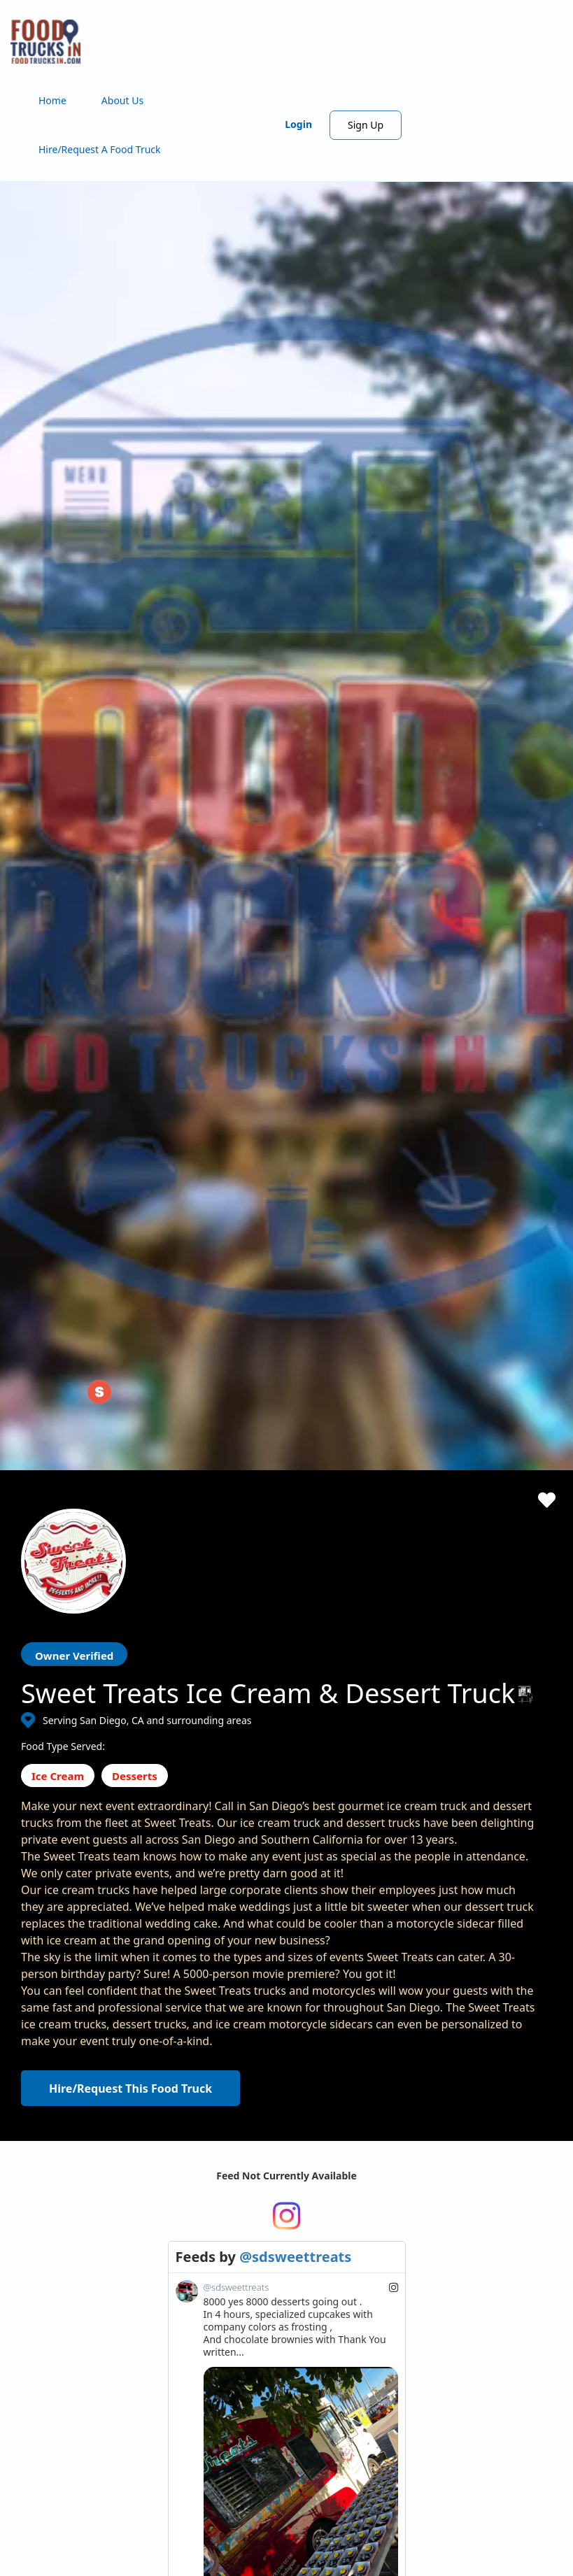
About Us (122, 100)
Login (298, 124)
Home (52, 100)
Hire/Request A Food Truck (99, 149)
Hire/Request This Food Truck (130, 2088)
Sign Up (365, 124)
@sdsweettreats (295, 2284)
